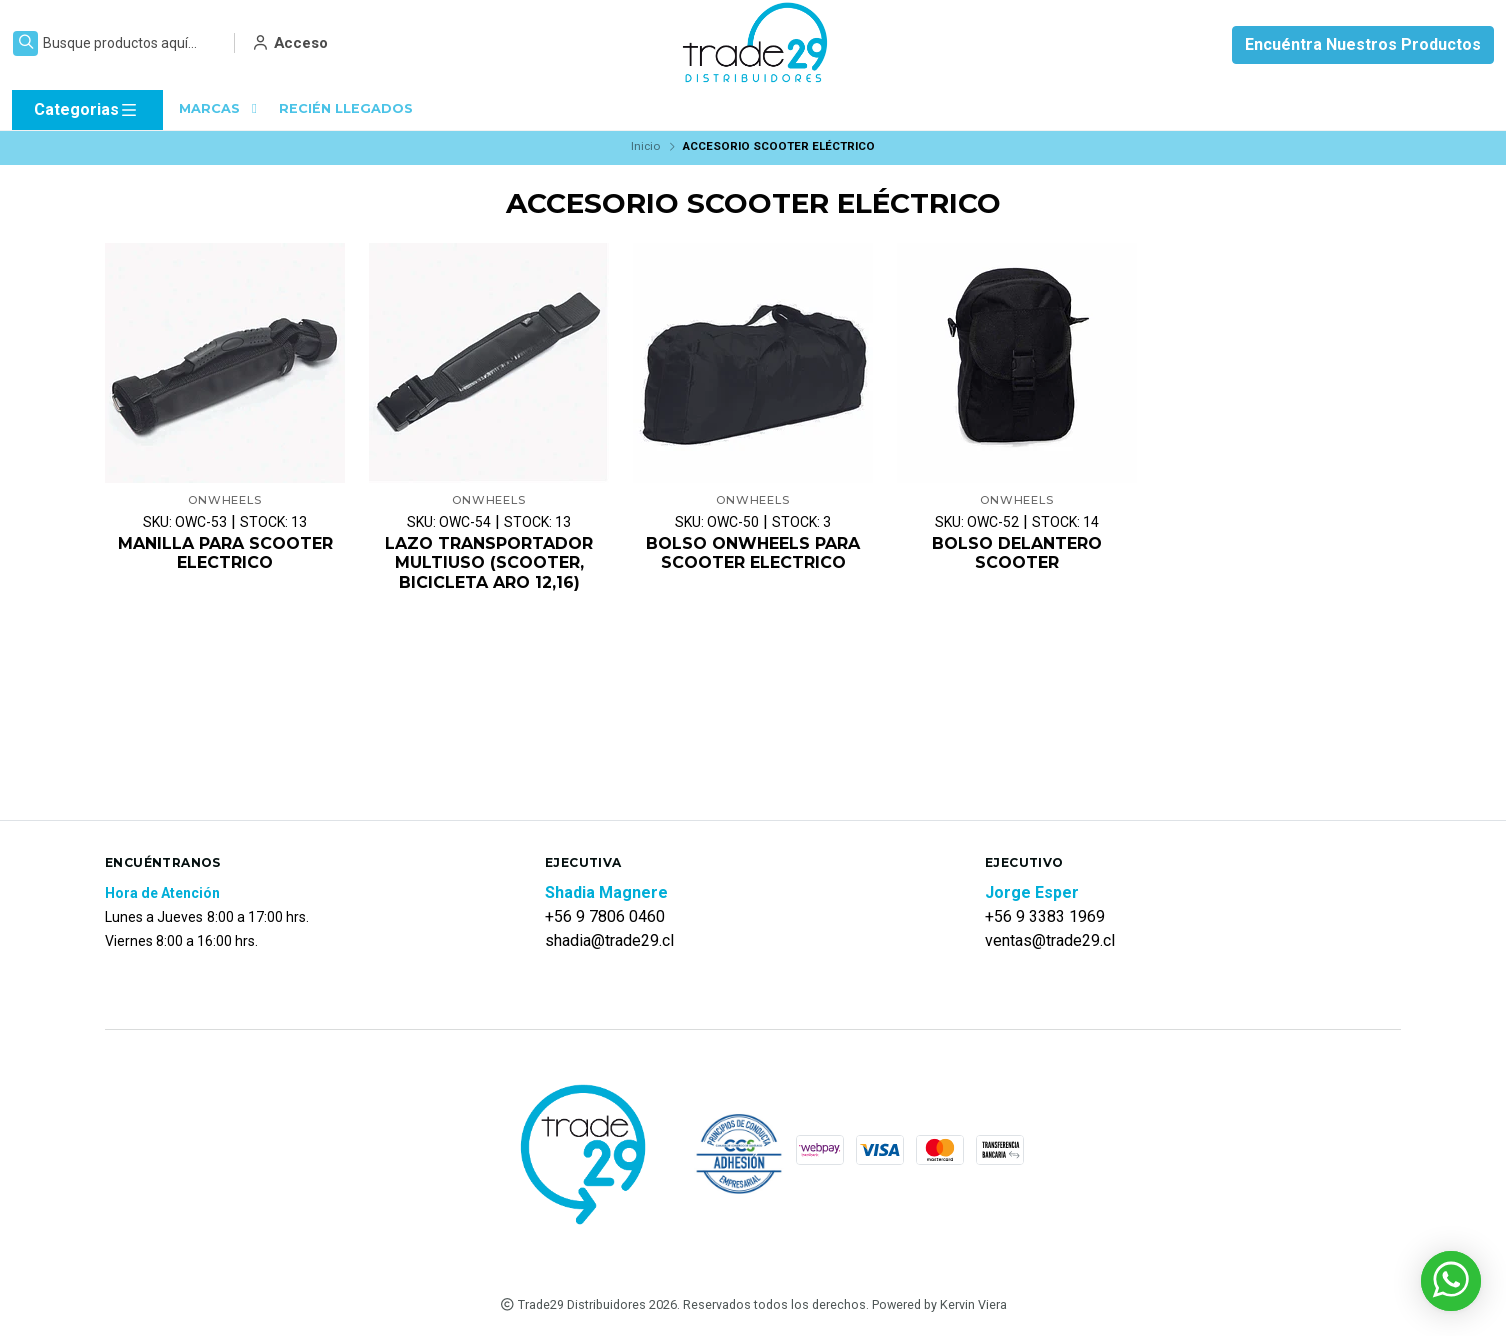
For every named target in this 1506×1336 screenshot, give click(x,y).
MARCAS (221, 108)
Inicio (645, 146)
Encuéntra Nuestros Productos (1363, 44)
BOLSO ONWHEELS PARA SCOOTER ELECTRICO (753, 553)
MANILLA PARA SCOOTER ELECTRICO (225, 553)
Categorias (86, 110)
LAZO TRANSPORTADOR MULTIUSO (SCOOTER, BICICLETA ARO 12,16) (489, 562)
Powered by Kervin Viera (939, 1304)
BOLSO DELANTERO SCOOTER (1017, 553)
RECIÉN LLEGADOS (346, 108)
